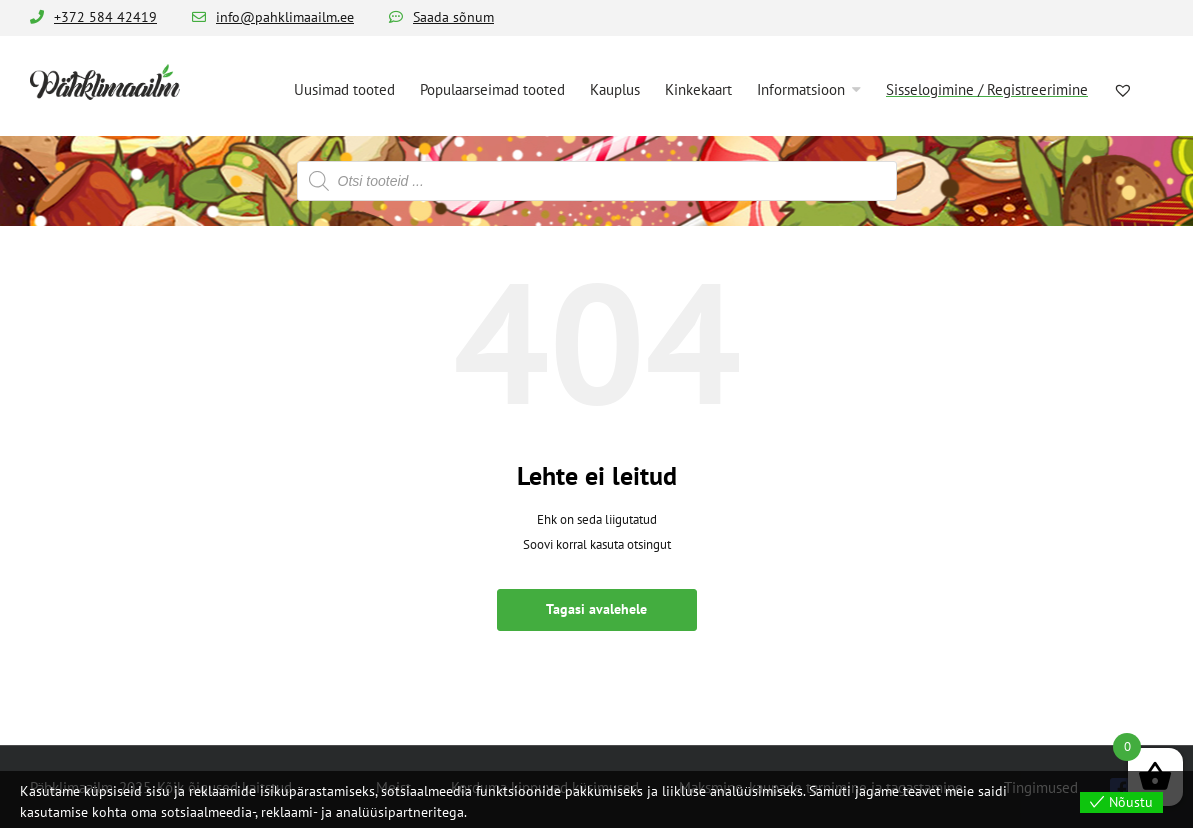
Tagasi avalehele (596, 609)
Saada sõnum (453, 17)
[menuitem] (344, 88)
